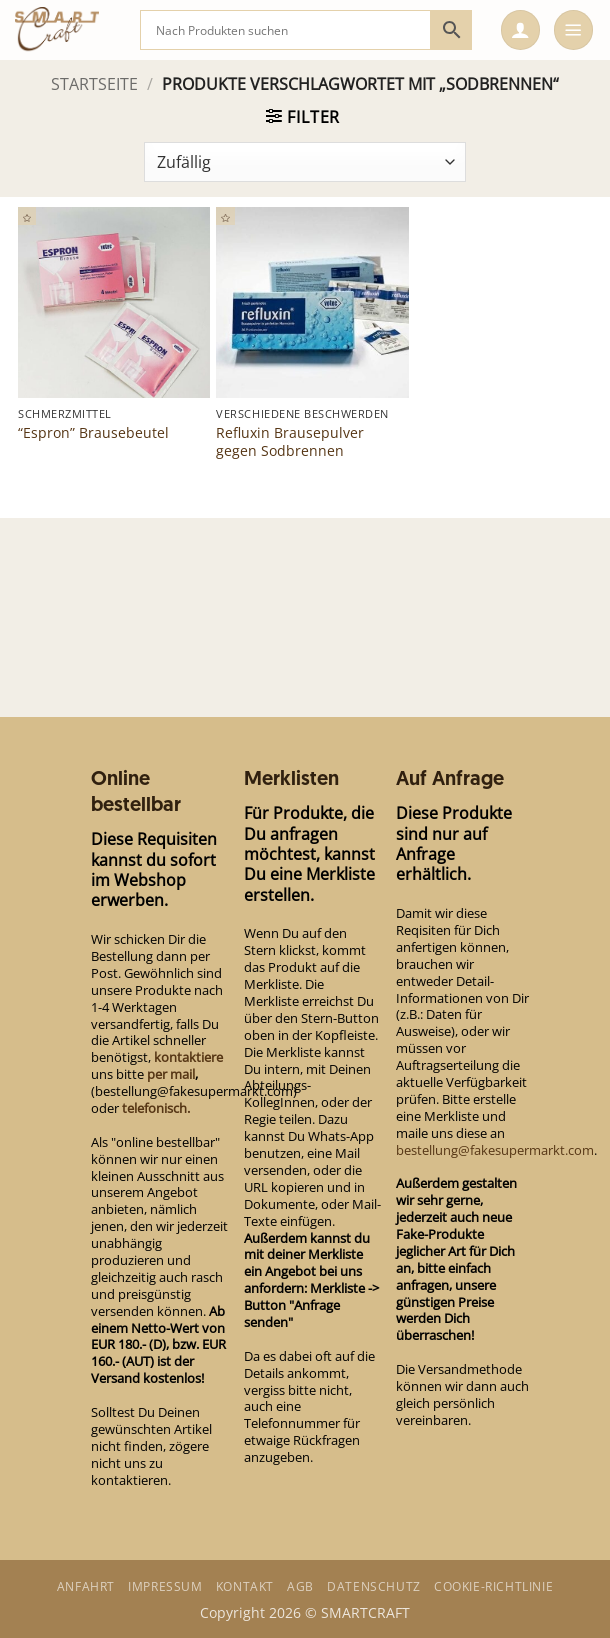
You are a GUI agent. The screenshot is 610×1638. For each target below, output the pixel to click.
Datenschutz (374, 1586)
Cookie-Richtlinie (493, 1586)
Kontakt (245, 1586)
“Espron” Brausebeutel (93, 433)
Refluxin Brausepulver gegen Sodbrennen (290, 442)
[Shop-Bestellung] (305, 162)
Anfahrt (86, 1586)
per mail (171, 1074)
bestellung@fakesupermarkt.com (495, 1150)
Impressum (165, 1586)
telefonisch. (156, 1108)
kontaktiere (188, 1057)
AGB (300, 1586)
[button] (520, 30)
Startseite (94, 84)
